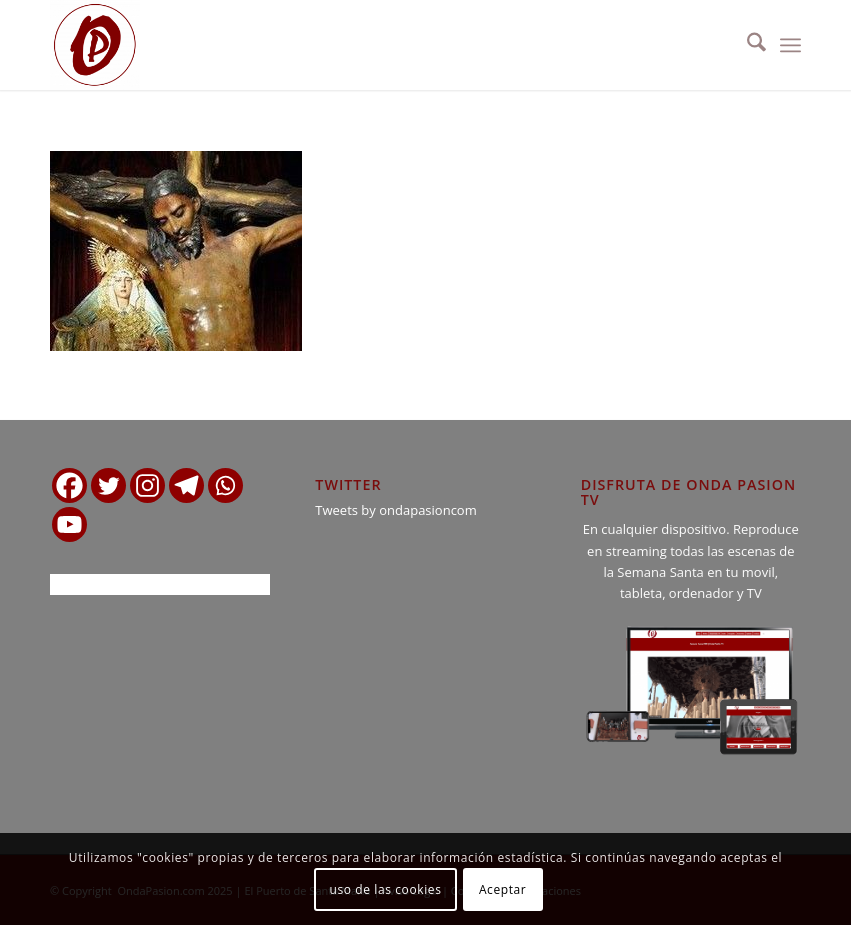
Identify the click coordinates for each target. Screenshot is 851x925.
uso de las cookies (386, 889)
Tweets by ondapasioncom (395, 510)
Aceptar (502, 889)
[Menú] (790, 45)
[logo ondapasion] (95, 45)
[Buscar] (746, 45)
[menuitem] (746, 45)
